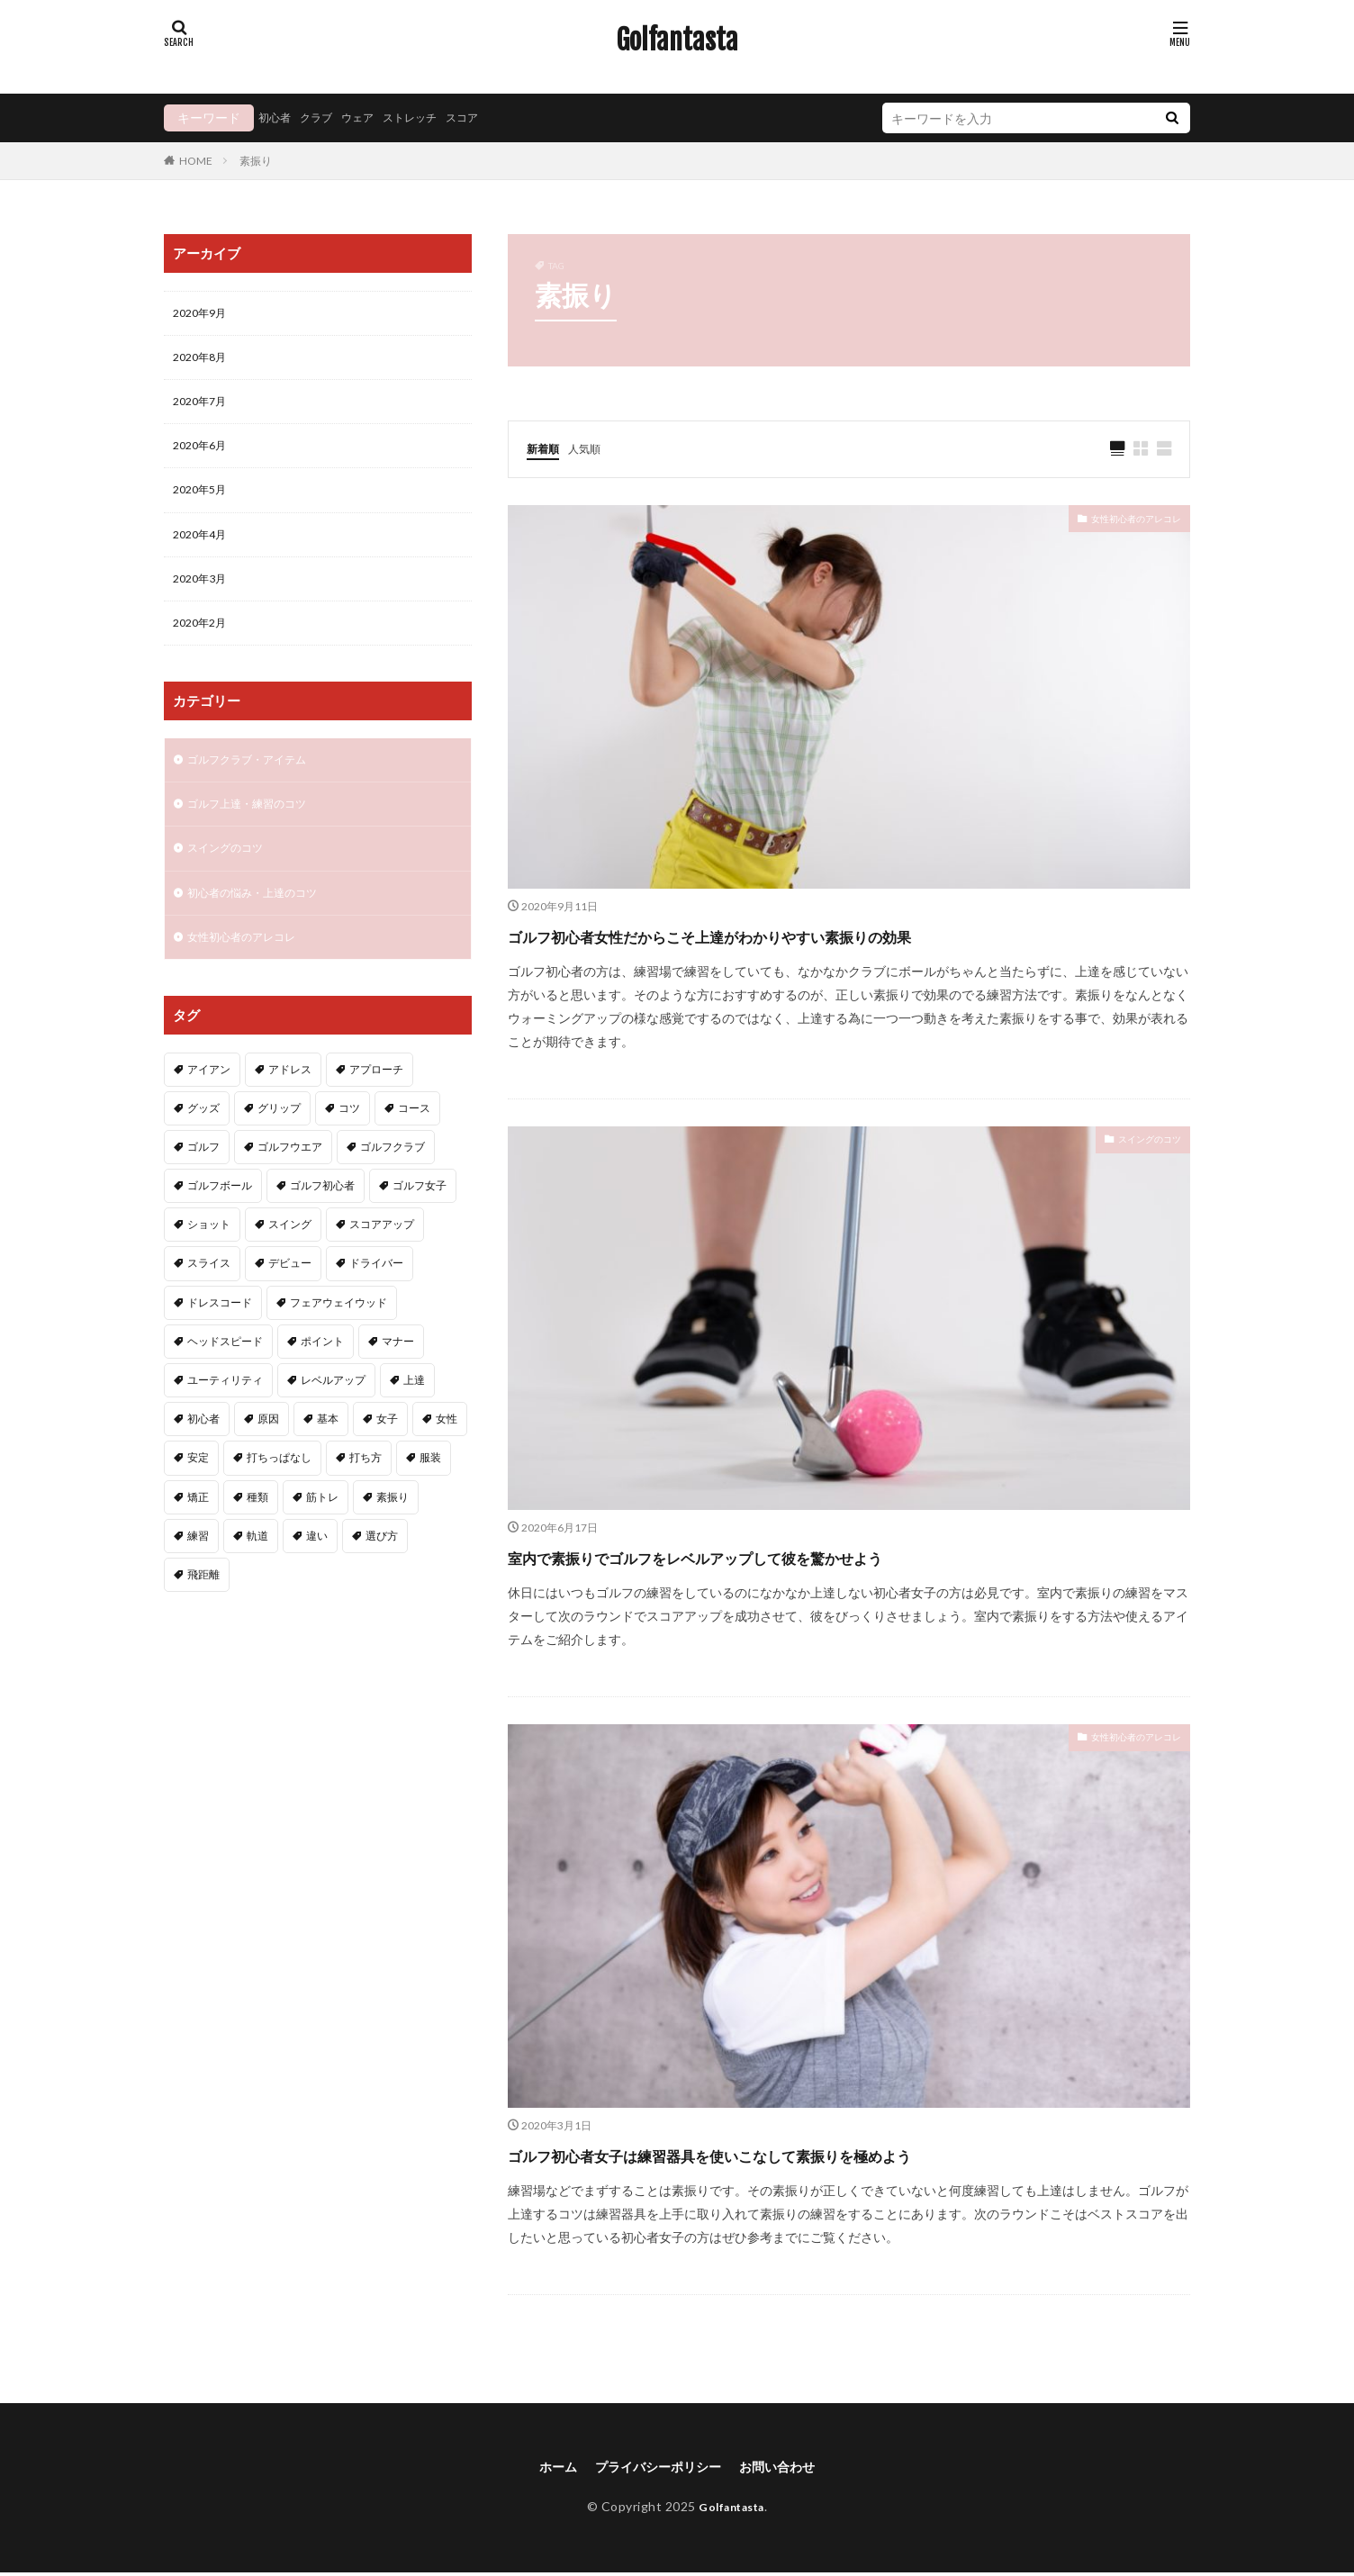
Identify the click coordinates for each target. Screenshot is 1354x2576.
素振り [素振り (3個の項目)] (392, 1529)
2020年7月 (203, 408)
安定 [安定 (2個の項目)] (198, 1489)
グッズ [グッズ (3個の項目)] (203, 1140)
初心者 (277, 117)
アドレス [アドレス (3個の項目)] (289, 1101)
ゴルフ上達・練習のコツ (256, 828)
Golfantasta (677, 40)
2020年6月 (203, 455)
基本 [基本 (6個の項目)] (327, 1451)
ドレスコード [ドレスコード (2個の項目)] (219, 1335)
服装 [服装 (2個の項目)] (430, 1489)
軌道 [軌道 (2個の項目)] (257, 1568)
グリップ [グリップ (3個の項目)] (279, 1140)
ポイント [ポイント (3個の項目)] (322, 1373)
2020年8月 (203, 361)
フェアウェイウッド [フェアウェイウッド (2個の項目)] (338, 1335)
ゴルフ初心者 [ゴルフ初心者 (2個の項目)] (322, 1218)
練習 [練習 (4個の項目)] (198, 1568)
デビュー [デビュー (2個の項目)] (289, 1295)
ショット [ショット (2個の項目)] (208, 1256)
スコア (490, 117)
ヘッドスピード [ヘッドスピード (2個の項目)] (225, 1373)
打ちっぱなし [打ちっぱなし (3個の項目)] (279, 1489)
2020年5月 (203, 502)
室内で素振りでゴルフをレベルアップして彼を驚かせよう (798, 1556)
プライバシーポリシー (655, 2468)
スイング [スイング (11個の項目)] (289, 1256)
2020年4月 (203, 548)
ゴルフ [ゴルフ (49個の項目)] (203, 1179)
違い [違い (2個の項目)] (317, 1568)
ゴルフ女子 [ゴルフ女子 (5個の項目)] (420, 1218)
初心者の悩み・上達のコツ (262, 921)
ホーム (543, 2468)
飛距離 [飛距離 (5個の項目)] (203, 1606)
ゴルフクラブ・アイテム (256, 781)
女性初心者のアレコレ (1118, 521)
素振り (255, 160)
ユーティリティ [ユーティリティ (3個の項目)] (225, 1412)
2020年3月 (203, 595)
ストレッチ (430, 117)
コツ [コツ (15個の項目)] (349, 1140)
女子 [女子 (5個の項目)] (387, 1451)
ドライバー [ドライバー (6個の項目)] (376, 1295)
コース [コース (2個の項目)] (414, 1140)
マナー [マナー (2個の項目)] (398, 1373)
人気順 (592, 448)
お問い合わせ (788, 2468)
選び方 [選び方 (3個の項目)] (382, 1568)
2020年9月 (203, 314)
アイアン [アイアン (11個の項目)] (208, 1101)
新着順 (545, 448)
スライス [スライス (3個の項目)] (208, 1295)
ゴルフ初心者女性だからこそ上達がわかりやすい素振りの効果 (818, 935)
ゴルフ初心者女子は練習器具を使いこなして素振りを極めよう (817, 2154)
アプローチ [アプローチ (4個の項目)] (376, 1101)
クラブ (324, 117)
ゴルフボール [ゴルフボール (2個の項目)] (219, 1218)
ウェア (371, 117)
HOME (195, 160)
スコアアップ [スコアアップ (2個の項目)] (381, 1256)
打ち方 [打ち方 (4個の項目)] (365, 1489)
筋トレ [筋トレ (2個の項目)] (322, 1529)
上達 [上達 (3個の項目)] (414, 1412)
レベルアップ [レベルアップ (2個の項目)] (333, 1412)
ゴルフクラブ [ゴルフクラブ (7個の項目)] (392, 1179)
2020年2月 (203, 642)
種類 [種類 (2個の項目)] (257, 1529)
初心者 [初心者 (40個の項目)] (203, 1451)
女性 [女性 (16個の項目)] (446, 1451)
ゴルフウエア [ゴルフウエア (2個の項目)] (289, 1179)
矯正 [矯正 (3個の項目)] (198, 1529)
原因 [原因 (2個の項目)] (268, 1451)
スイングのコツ (1137, 1142)
